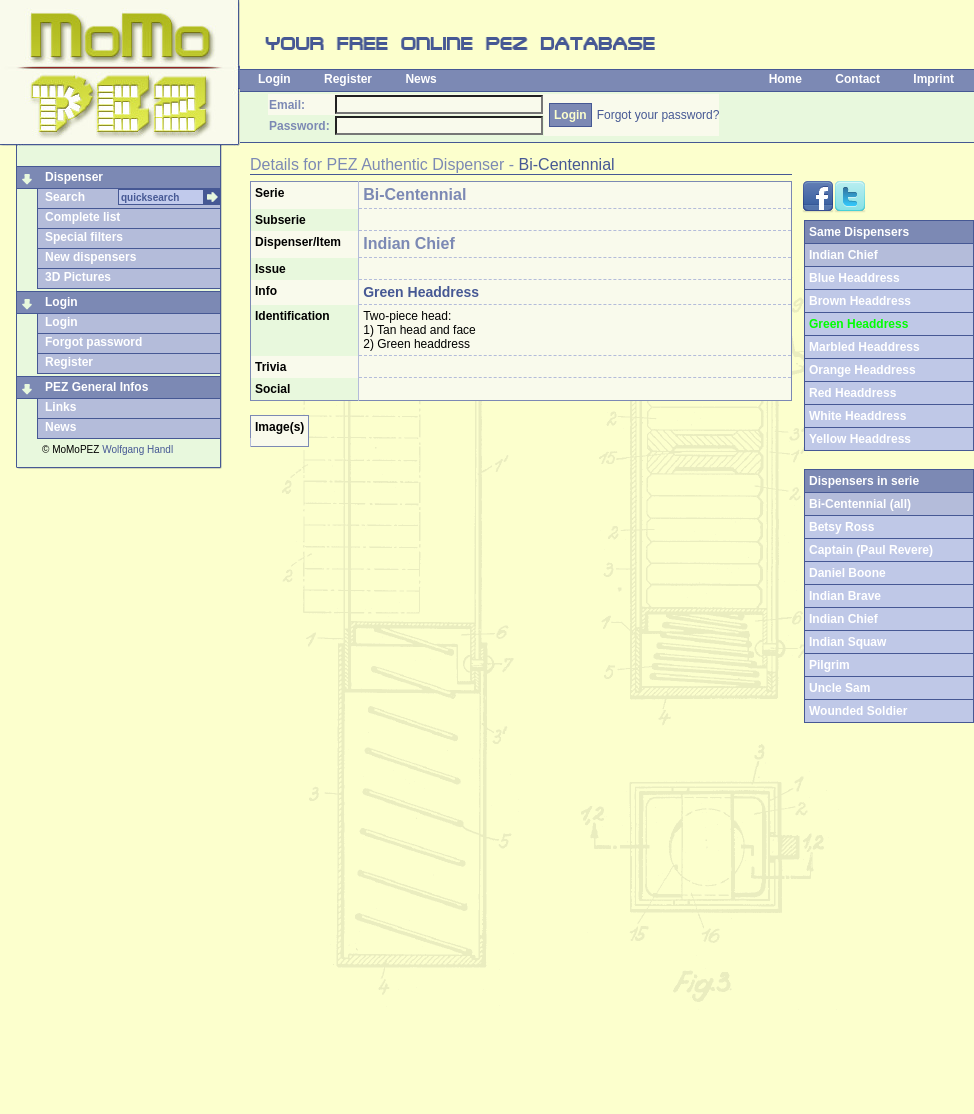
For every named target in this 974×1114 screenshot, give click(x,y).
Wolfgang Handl (137, 449)
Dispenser (74, 177)
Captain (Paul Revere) (871, 550)
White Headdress (857, 416)
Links (60, 407)
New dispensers (90, 257)
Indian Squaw (847, 642)
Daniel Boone (847, 573)
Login (274, 79)
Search (65, 197)
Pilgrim (829, 665)
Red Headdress (852, 393)
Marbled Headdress (864, 347)
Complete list (82, 217)
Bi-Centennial (567, 164)
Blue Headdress (854, 278)
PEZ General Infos (96, 387)
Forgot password (93, 342)
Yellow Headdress (860, 439)
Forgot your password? (658, 115)
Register (348, 79)
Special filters (84, 237)
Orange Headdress (862, 370)
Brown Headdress (860, 301)
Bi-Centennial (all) (860, 504)
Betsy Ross (841, 527)
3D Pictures (78, 277)
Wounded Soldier (858, 711)
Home (785, 79)
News (420, 79)
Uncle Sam (839, 688)
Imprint (933, 79)
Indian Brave (845, 596)
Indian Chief (843, 619)
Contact (857, 79)
